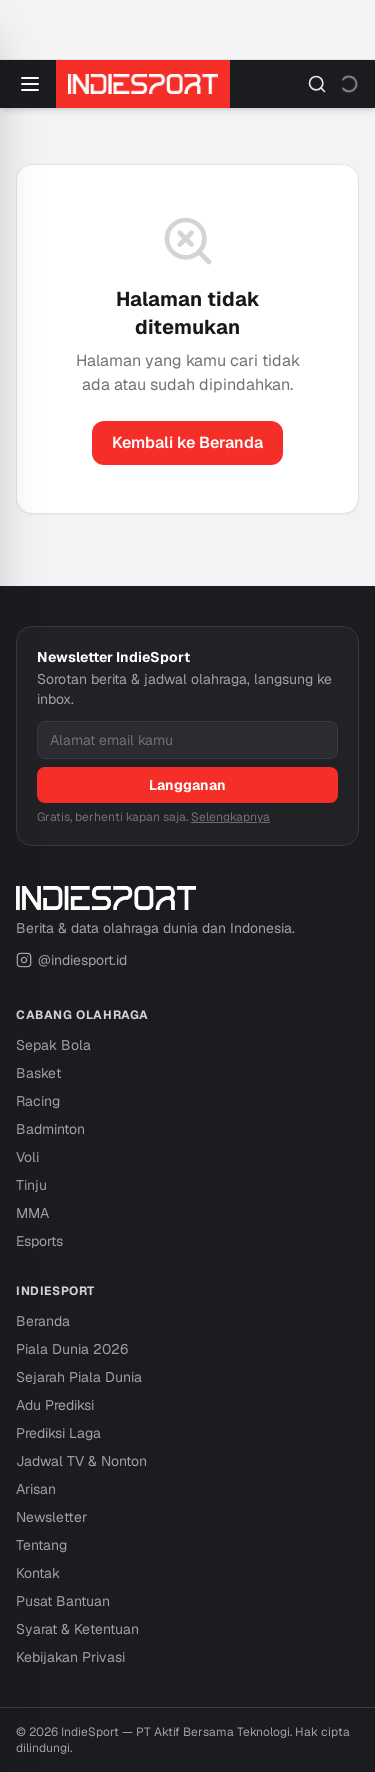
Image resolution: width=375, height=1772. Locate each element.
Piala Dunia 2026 (72, 1349)
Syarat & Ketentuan (77, 1629)
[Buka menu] (30, 84)
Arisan (36, 1489)
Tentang (41, 1545)
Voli (27, 1157)
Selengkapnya (230, 817)
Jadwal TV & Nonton (81, 1461)
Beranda (43, 1321)
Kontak (38, 1573)
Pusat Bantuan (63, 1601)
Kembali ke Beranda (187, 442)
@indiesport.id (71, 960)
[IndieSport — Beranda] (143, 84)
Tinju (31, 1185)
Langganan (187, 785)
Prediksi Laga (58, 1433)
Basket (38, 1073)
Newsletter (51, 1517)
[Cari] (317, 84)
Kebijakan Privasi (70, 1657)
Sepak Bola (53, 1045)
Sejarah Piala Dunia (79, 1377)
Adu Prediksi (55, 1405)
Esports (39, 1241)
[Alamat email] (187, 740)
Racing (38, 1101)
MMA (32, 1213)
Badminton (50, 1129)
